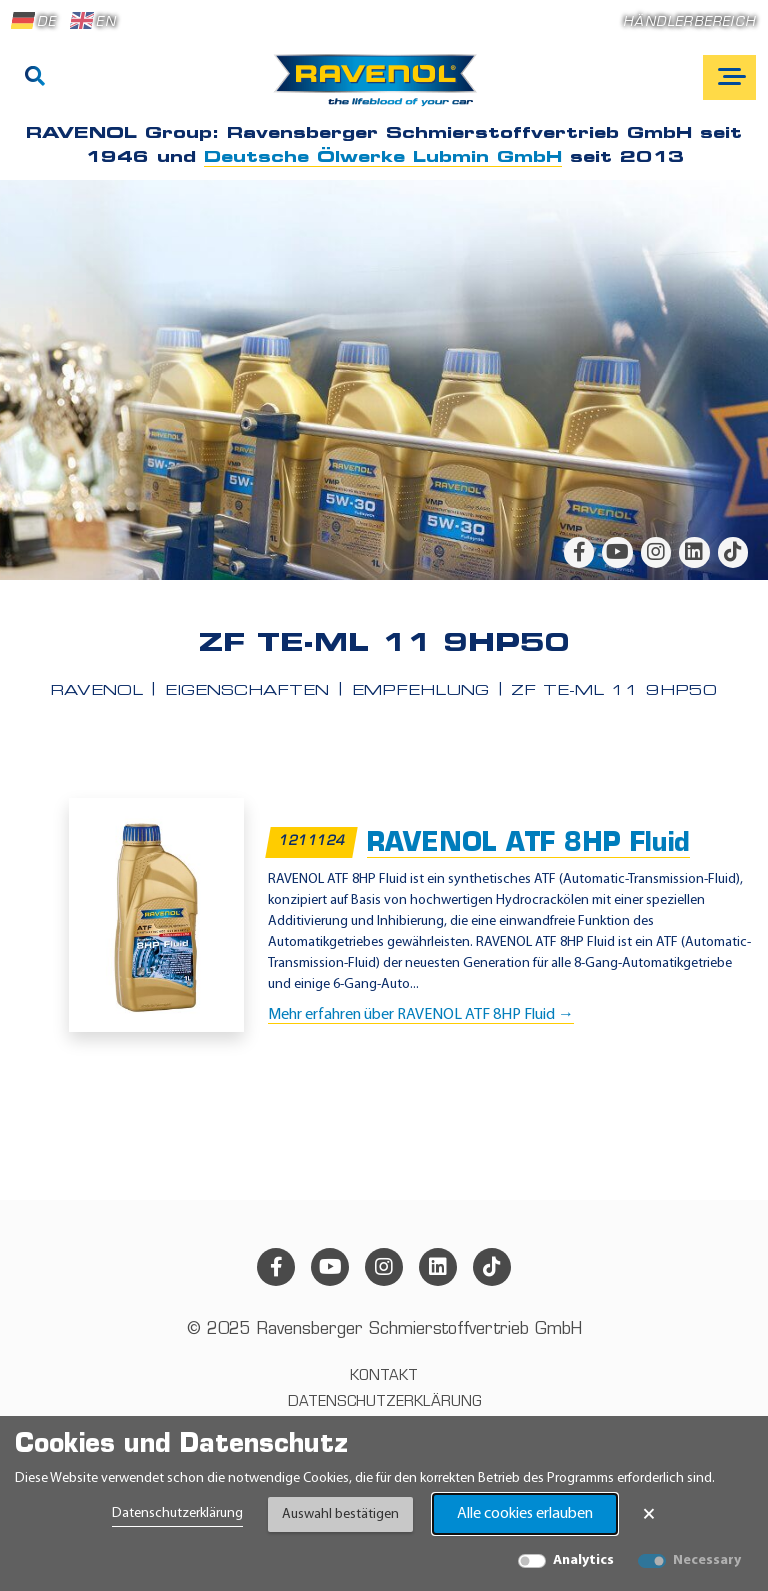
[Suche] (35, 78)
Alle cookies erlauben (525, 1514)
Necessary (707, 1560)
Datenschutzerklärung (177, 1513)
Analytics (583, 1560)
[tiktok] (733, 552)
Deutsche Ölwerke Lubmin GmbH (383, 158)
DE (34, 21)
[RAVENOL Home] (380, 88)
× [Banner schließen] (649, 1514)
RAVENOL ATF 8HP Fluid (528, 844)
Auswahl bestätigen (340, 1514)
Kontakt (384, 1376)
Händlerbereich (689, 22)
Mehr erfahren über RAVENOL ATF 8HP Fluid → (421, 1015)
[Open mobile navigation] (729, 77)
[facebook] (579, 552)
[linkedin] (694, 552)
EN (93, 21)
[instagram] (656, 552)
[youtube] (617, 552)
